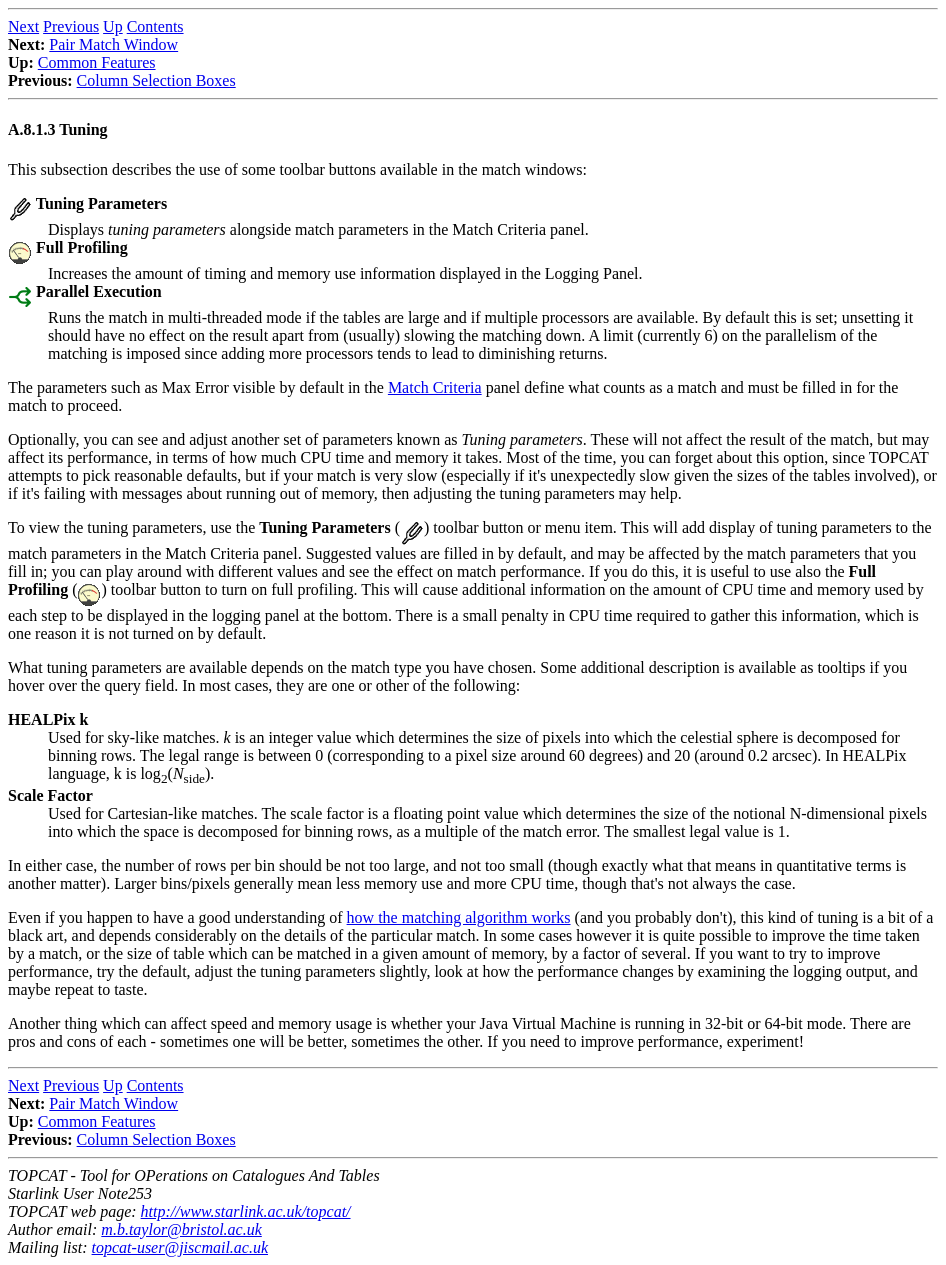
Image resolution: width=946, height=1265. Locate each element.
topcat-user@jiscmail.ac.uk (180, 1247)
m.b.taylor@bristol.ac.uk (181, 1229)
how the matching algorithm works (459, 917)
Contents (155, 26)
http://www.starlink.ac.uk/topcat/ (246, 1211)
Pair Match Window (113, 44)
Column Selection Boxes (156, 80)
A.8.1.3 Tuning (58, 129)
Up (113, 26)
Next (23, 26)
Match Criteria (435, 387)
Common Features (97, 62)
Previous (71, 26)
